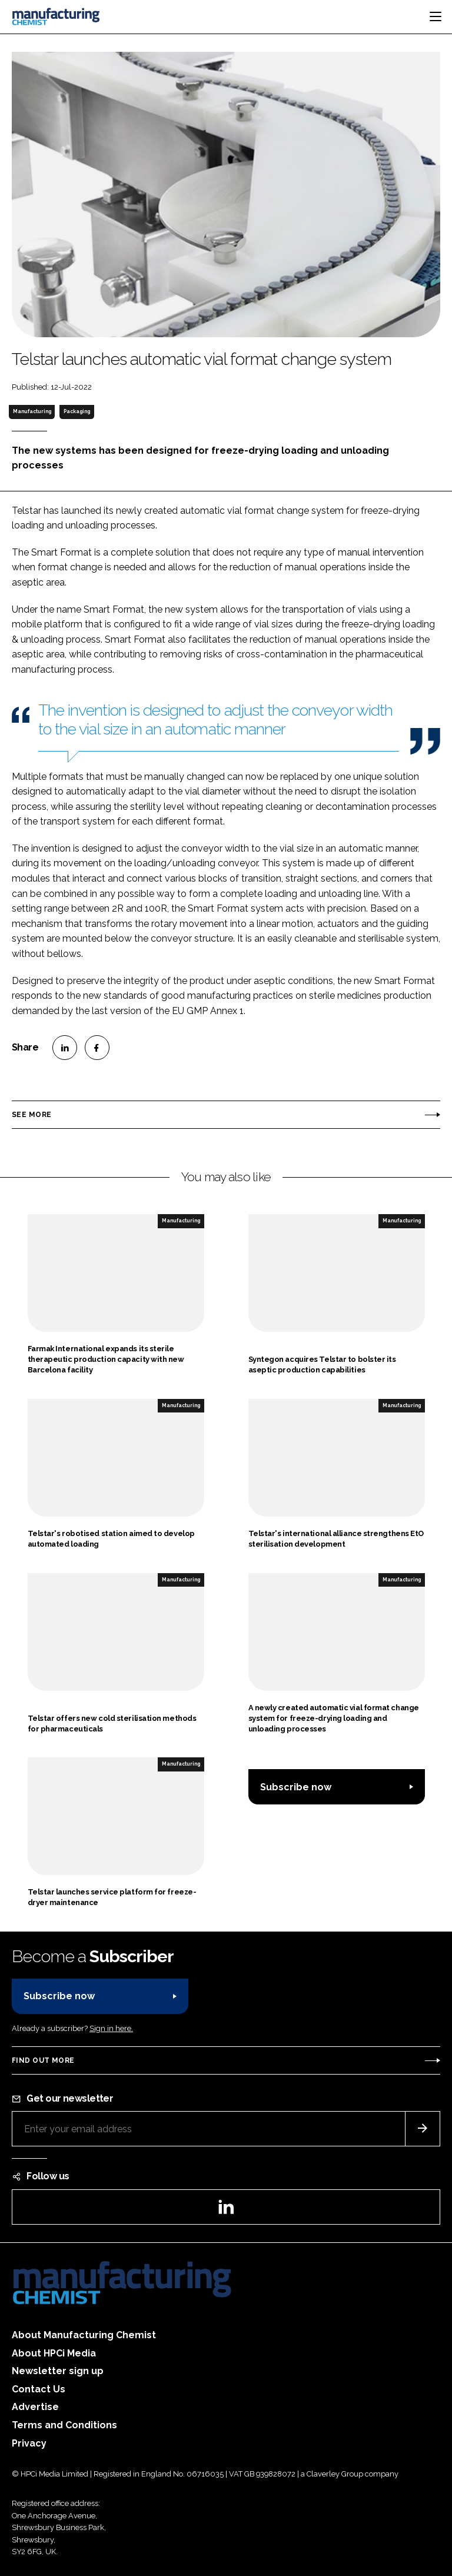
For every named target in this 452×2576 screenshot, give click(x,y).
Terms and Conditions (64, 2425)
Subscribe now (295, 1787)
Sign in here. (111, 2028)
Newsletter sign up (58, 2370)
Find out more (43, 2060)
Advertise (35, 2406)
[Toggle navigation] (435, 16)
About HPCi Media (54, 2353)
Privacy (29, 2443)
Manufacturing (32, 411)
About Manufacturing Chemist (84, 2335)
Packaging (77, 411)
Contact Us (38, 2389)
